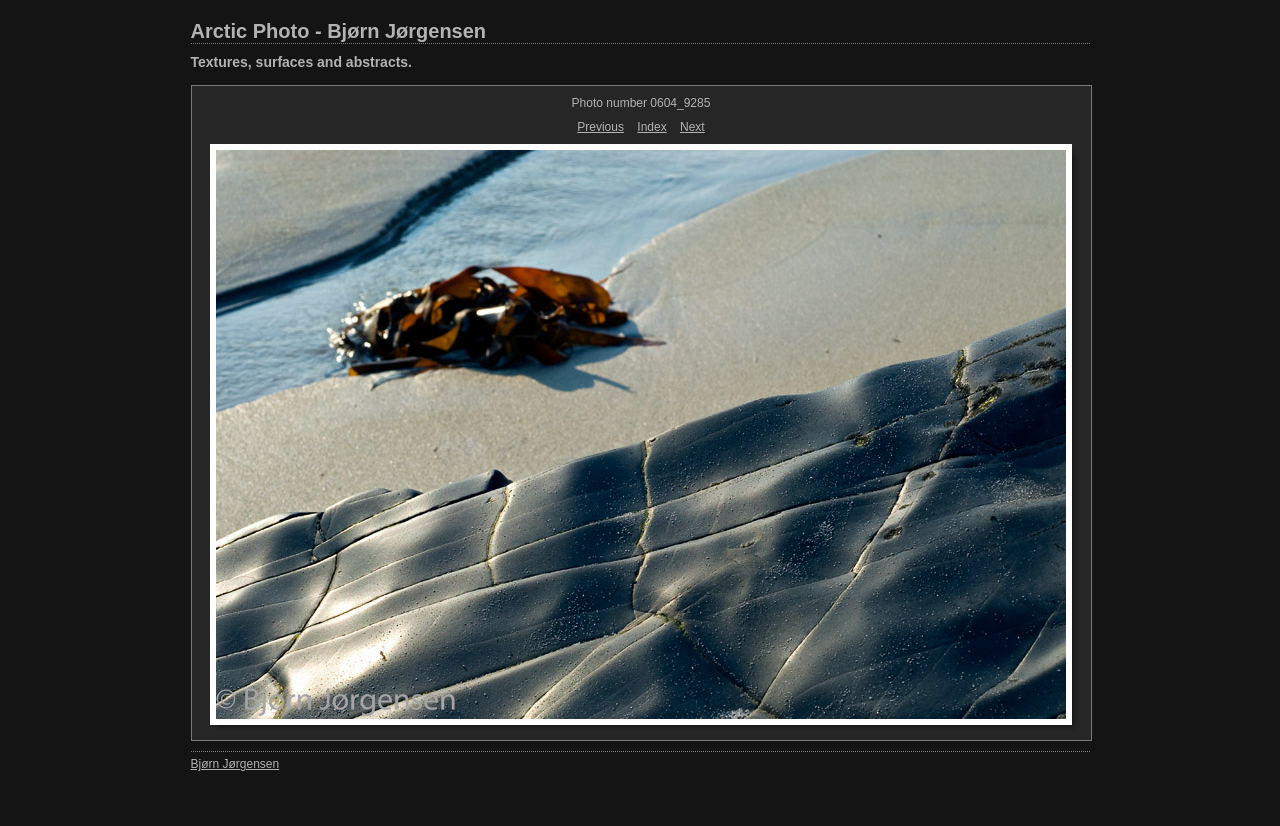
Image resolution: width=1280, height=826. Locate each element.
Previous (600, 127)
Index (651, 127)
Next (692, 127)
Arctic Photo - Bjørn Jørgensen (339, 31)
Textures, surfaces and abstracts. (302, 62)
